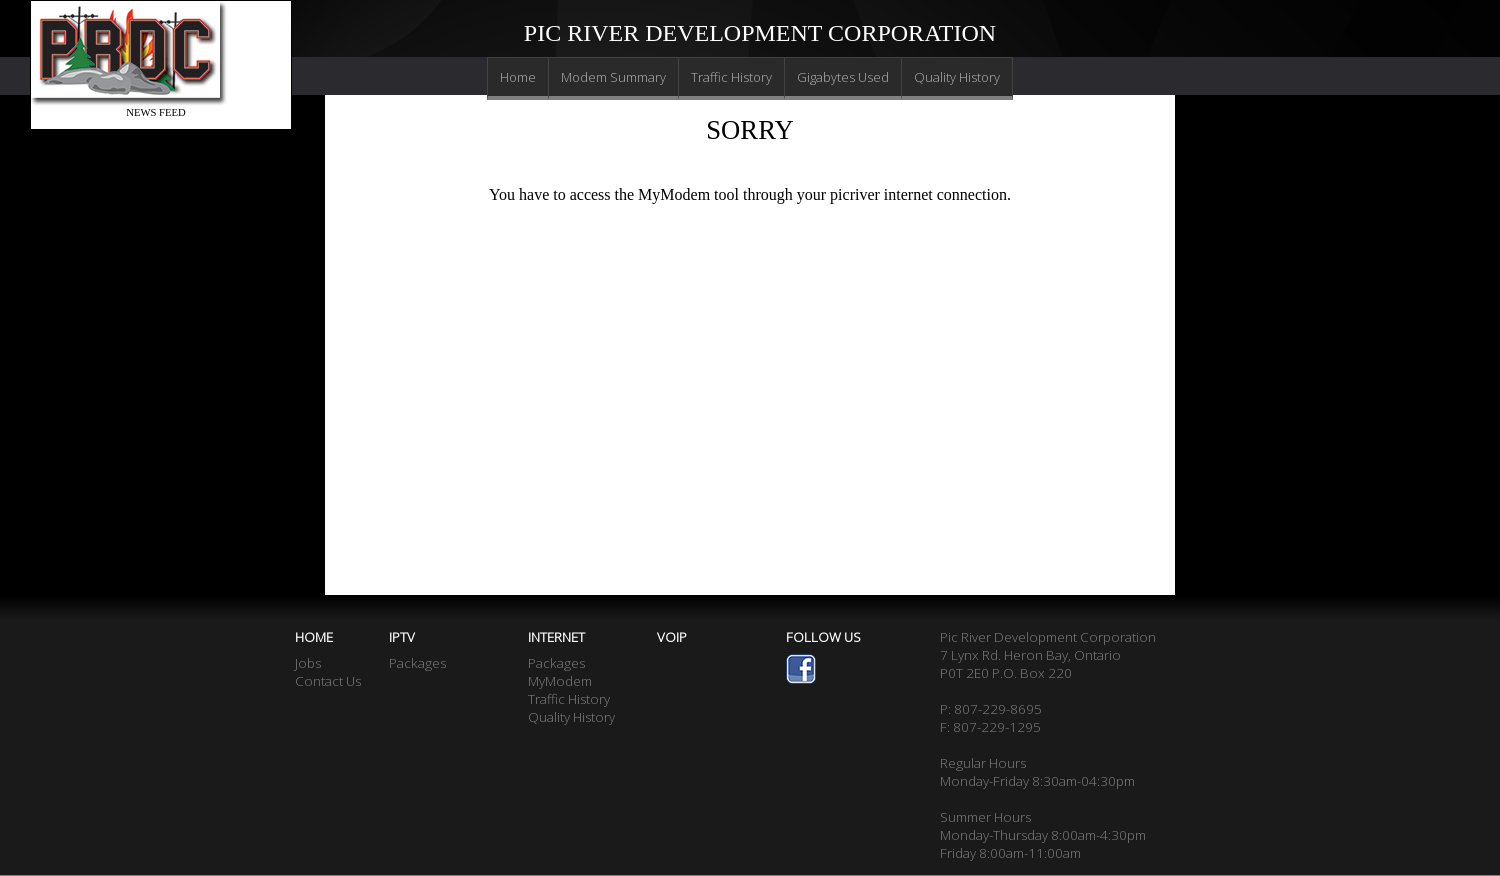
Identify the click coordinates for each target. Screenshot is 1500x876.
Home (518, 77)
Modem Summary (613, 77)
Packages (417, 663)
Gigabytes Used (843, 77)
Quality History (957, 77)
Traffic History (731, 77)
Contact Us (328, 681)
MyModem (560, 681)
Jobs (308, 663)
